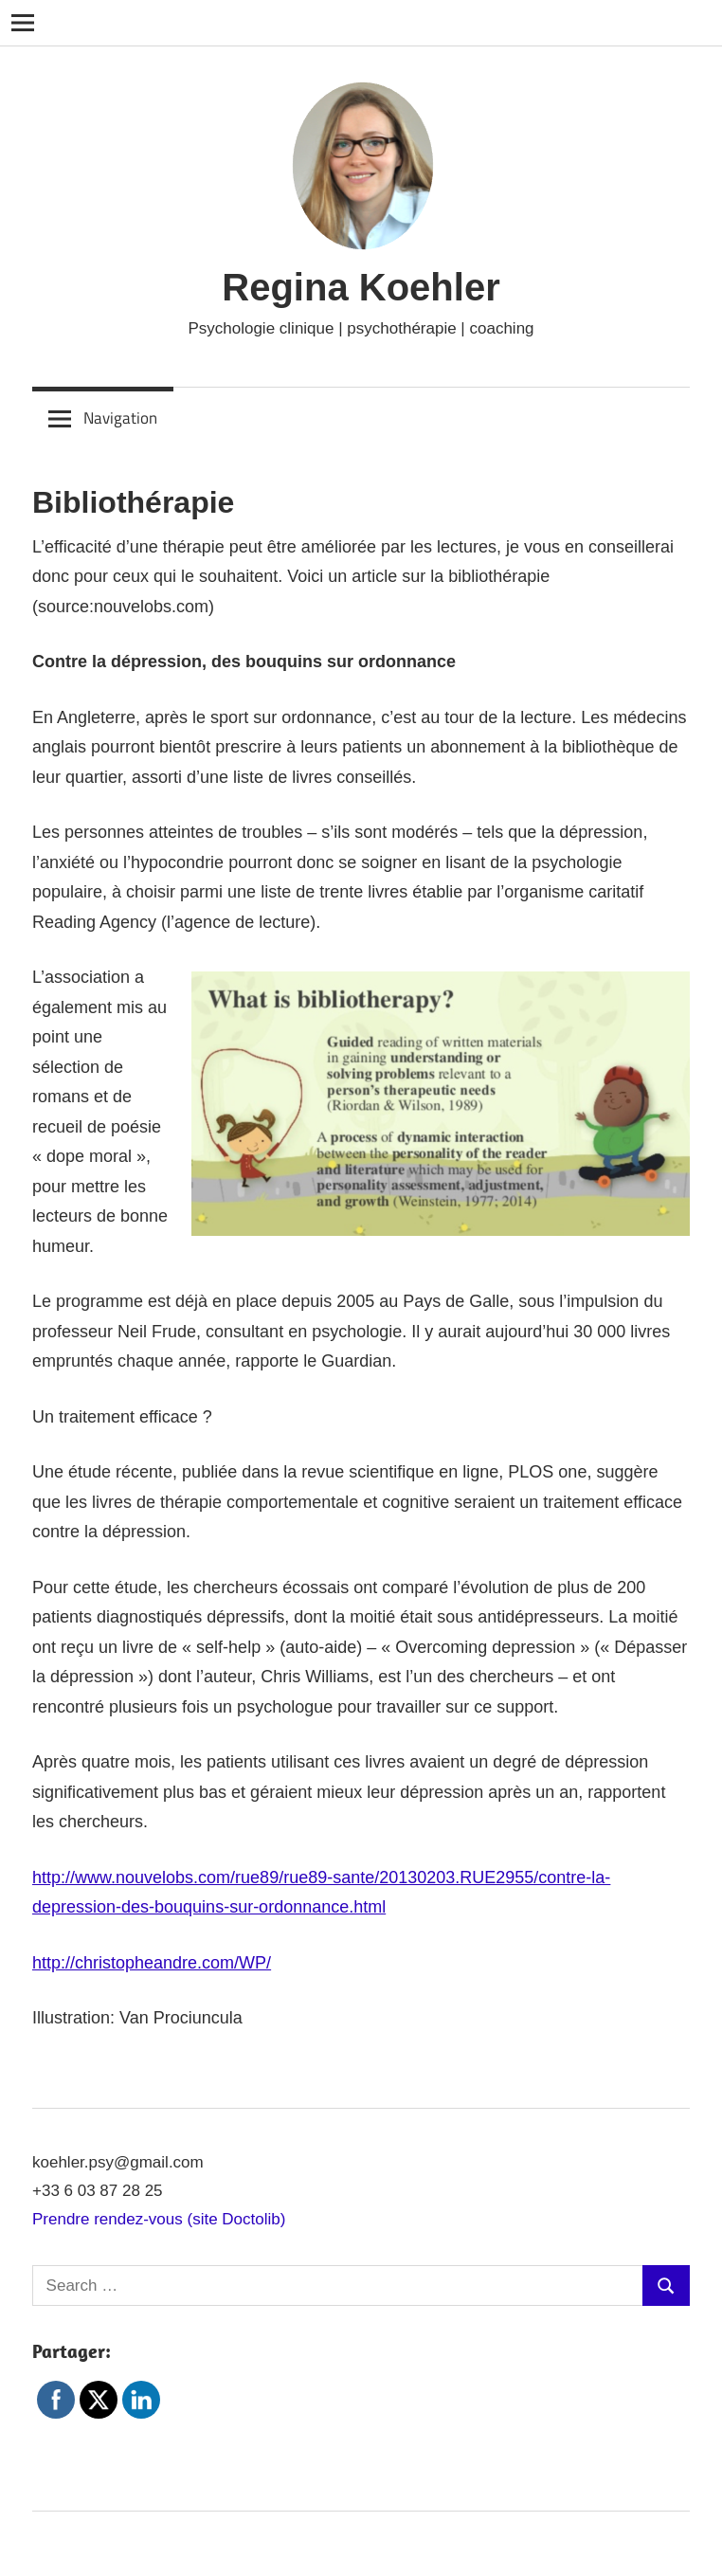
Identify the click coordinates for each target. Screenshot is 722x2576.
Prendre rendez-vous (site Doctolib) (158, 2219)
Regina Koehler (360, 287)
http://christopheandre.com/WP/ (151, 1962)
